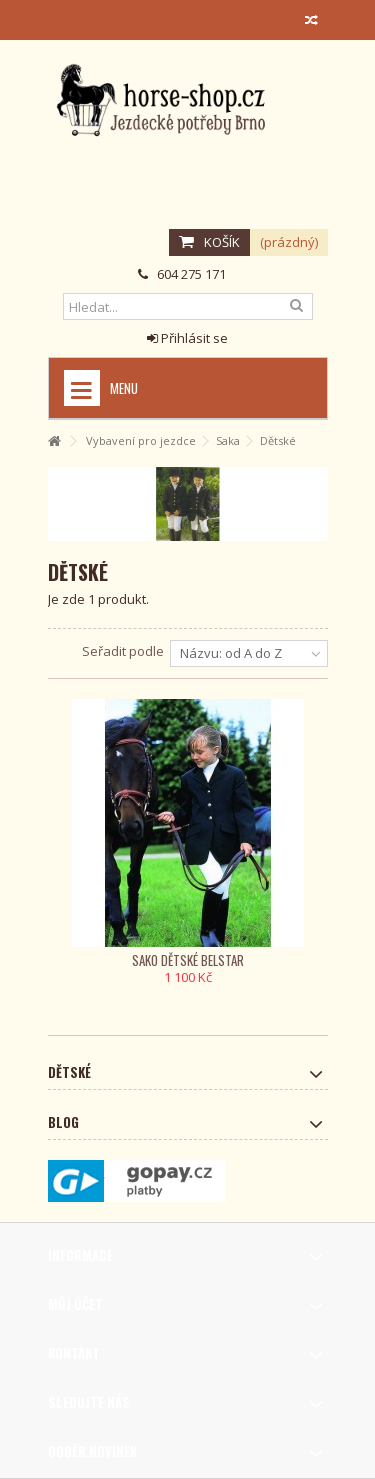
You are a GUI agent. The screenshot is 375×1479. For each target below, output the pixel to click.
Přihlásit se (187, 338)
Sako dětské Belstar (188, 960)
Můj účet (75, 1304)
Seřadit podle (123, 651)
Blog (63, 1122)
